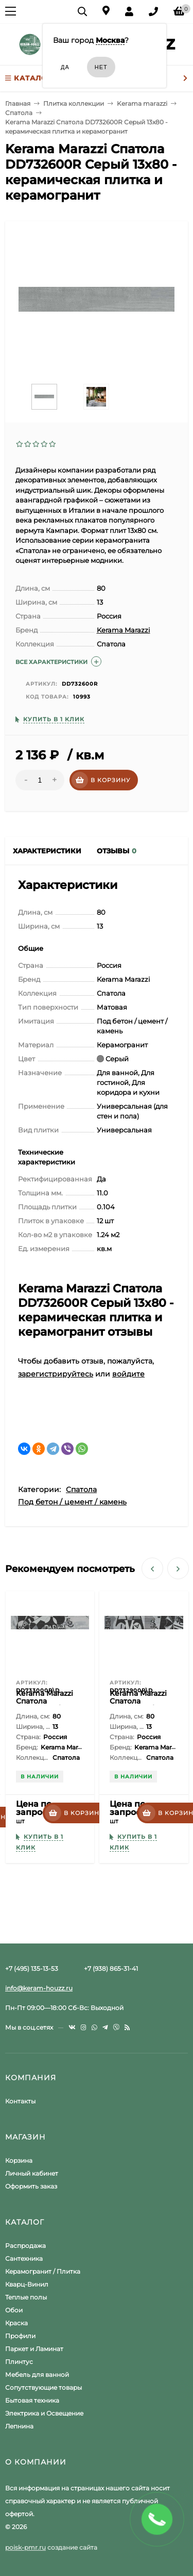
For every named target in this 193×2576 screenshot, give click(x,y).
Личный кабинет (31, 2173)
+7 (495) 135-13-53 (31, 1968)
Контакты (20, 2101)
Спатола (81, 1489)
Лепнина (19, 2426)
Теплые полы (26, 2297)
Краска (16, 2323)
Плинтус (19, 2362)
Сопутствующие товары (43, 2387)
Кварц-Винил (26, 2284)
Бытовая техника (32, 2400)
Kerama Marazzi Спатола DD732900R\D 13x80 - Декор (138, 1705)
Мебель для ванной (37, 2374)
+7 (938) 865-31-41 (111, 1968)
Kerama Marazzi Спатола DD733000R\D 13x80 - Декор (44, 1705)
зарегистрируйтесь (55, 1374)
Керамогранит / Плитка (42, 2271)
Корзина (18, 2160)
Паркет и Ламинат (34, 2349)
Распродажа (25, 2245)
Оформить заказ (31, 2186)
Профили (20, 2336)
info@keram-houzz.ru (39, 1988)
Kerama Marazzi (123, 630)
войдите (128, 1374)
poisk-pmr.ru (25, 2547)
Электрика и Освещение (44, 2413)
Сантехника (24, 2258)
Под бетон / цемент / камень (72, 1501)
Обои (14, 2310)
